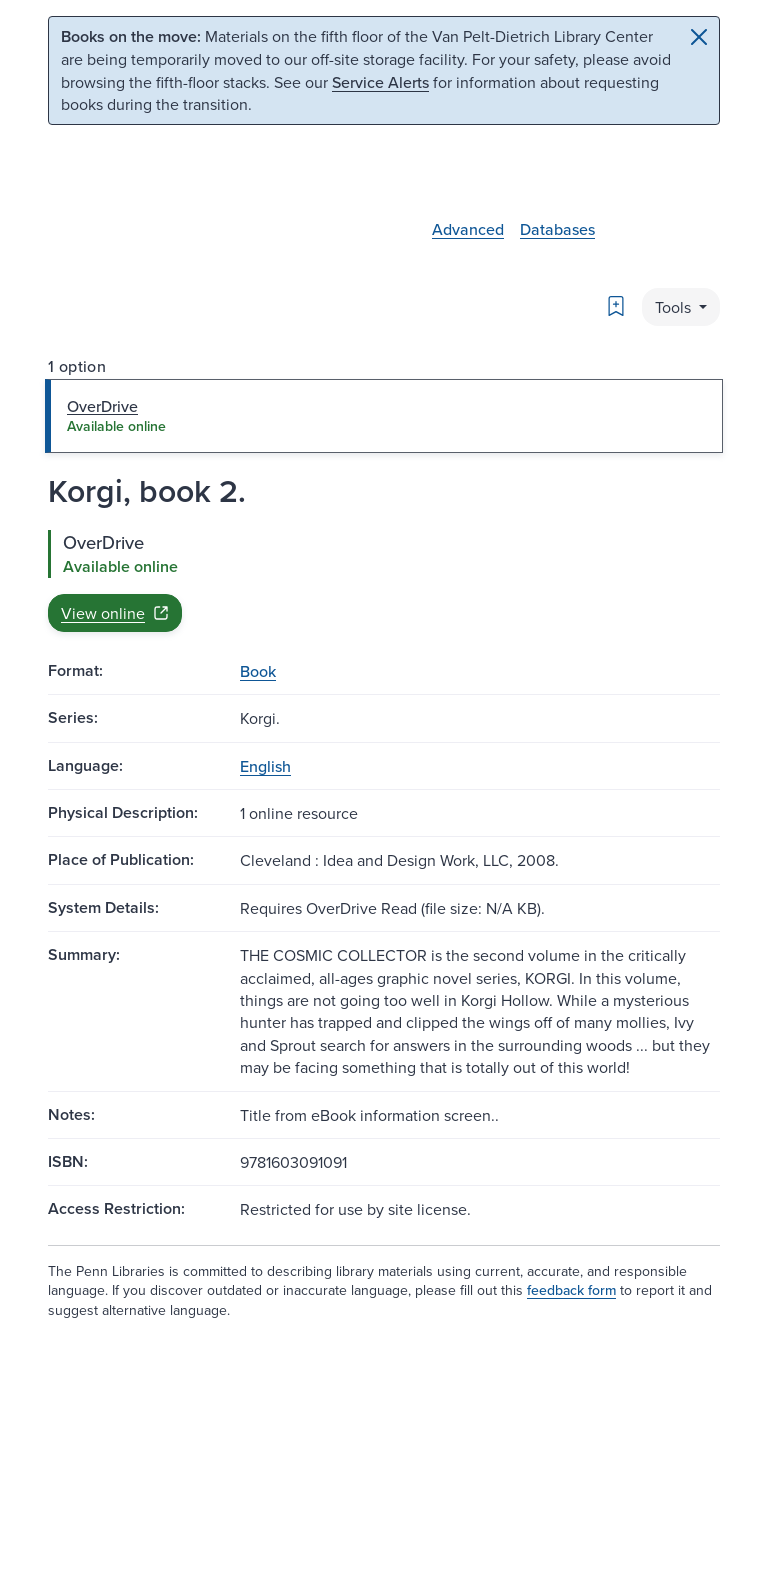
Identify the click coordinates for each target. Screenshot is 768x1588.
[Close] (699, 37)
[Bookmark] (616, 306)
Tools (675, 307)
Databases (557, 229)
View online (115, 613)
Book (258, 671)
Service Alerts (380, 82)
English (265, 766)
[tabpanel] (384, 581)
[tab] (384, 416)
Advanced (468, 229)
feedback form (571, 1290)
